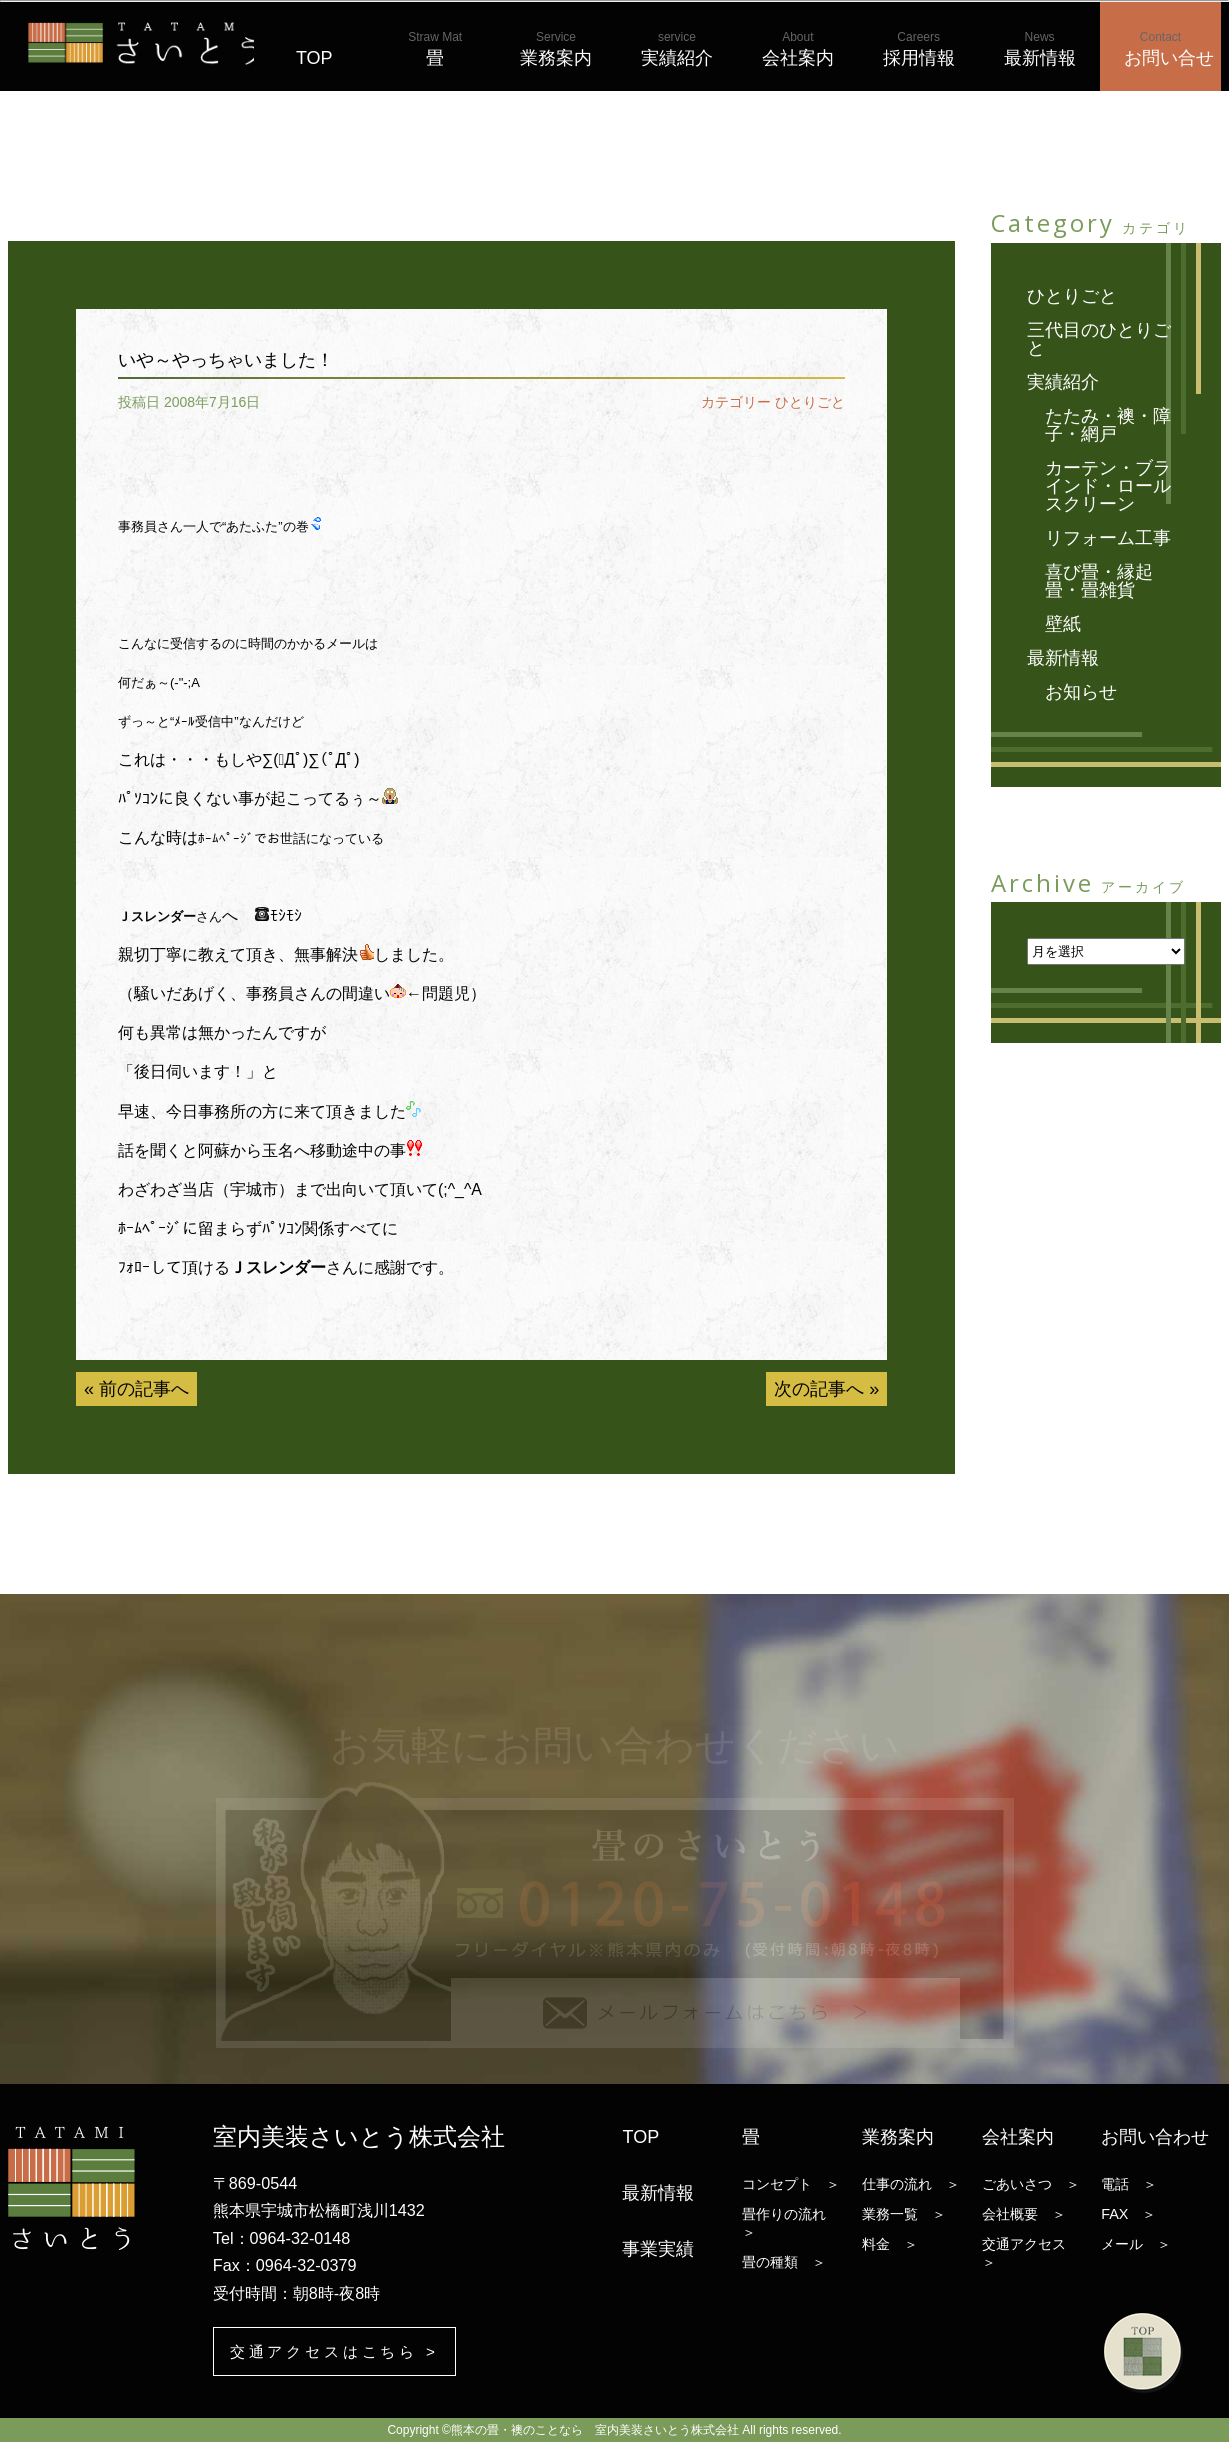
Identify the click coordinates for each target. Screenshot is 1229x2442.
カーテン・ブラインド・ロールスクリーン (1108, 486)
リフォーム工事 (1108, 538)
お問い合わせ (1155, 2136)
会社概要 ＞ (1024, 2213)
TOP (314, 49)
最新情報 (1040, 49)
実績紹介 (677, 49)
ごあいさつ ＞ (1031, 2183)
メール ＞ (1136, 2243)
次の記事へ (819, 1389)
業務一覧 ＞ (904, 2213)
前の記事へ (144, 1389)
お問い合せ (1169, 49)
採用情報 (919, 49)
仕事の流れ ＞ (911, 2183)
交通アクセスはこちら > (340, 2350)
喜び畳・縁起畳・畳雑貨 (1099, 581)
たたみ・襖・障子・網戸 (1108, 425)
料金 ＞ (890, 2243)
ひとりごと (810, 402)
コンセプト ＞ (791, 2183)
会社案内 (798, 49)
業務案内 (556, 49)
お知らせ (1081, 692)
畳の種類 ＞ (784, 2261)
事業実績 (658, 2248)
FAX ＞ (1128, 2213)
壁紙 (1063, 624)
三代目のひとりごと (1099, 339)
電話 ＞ (1129, 2183)
